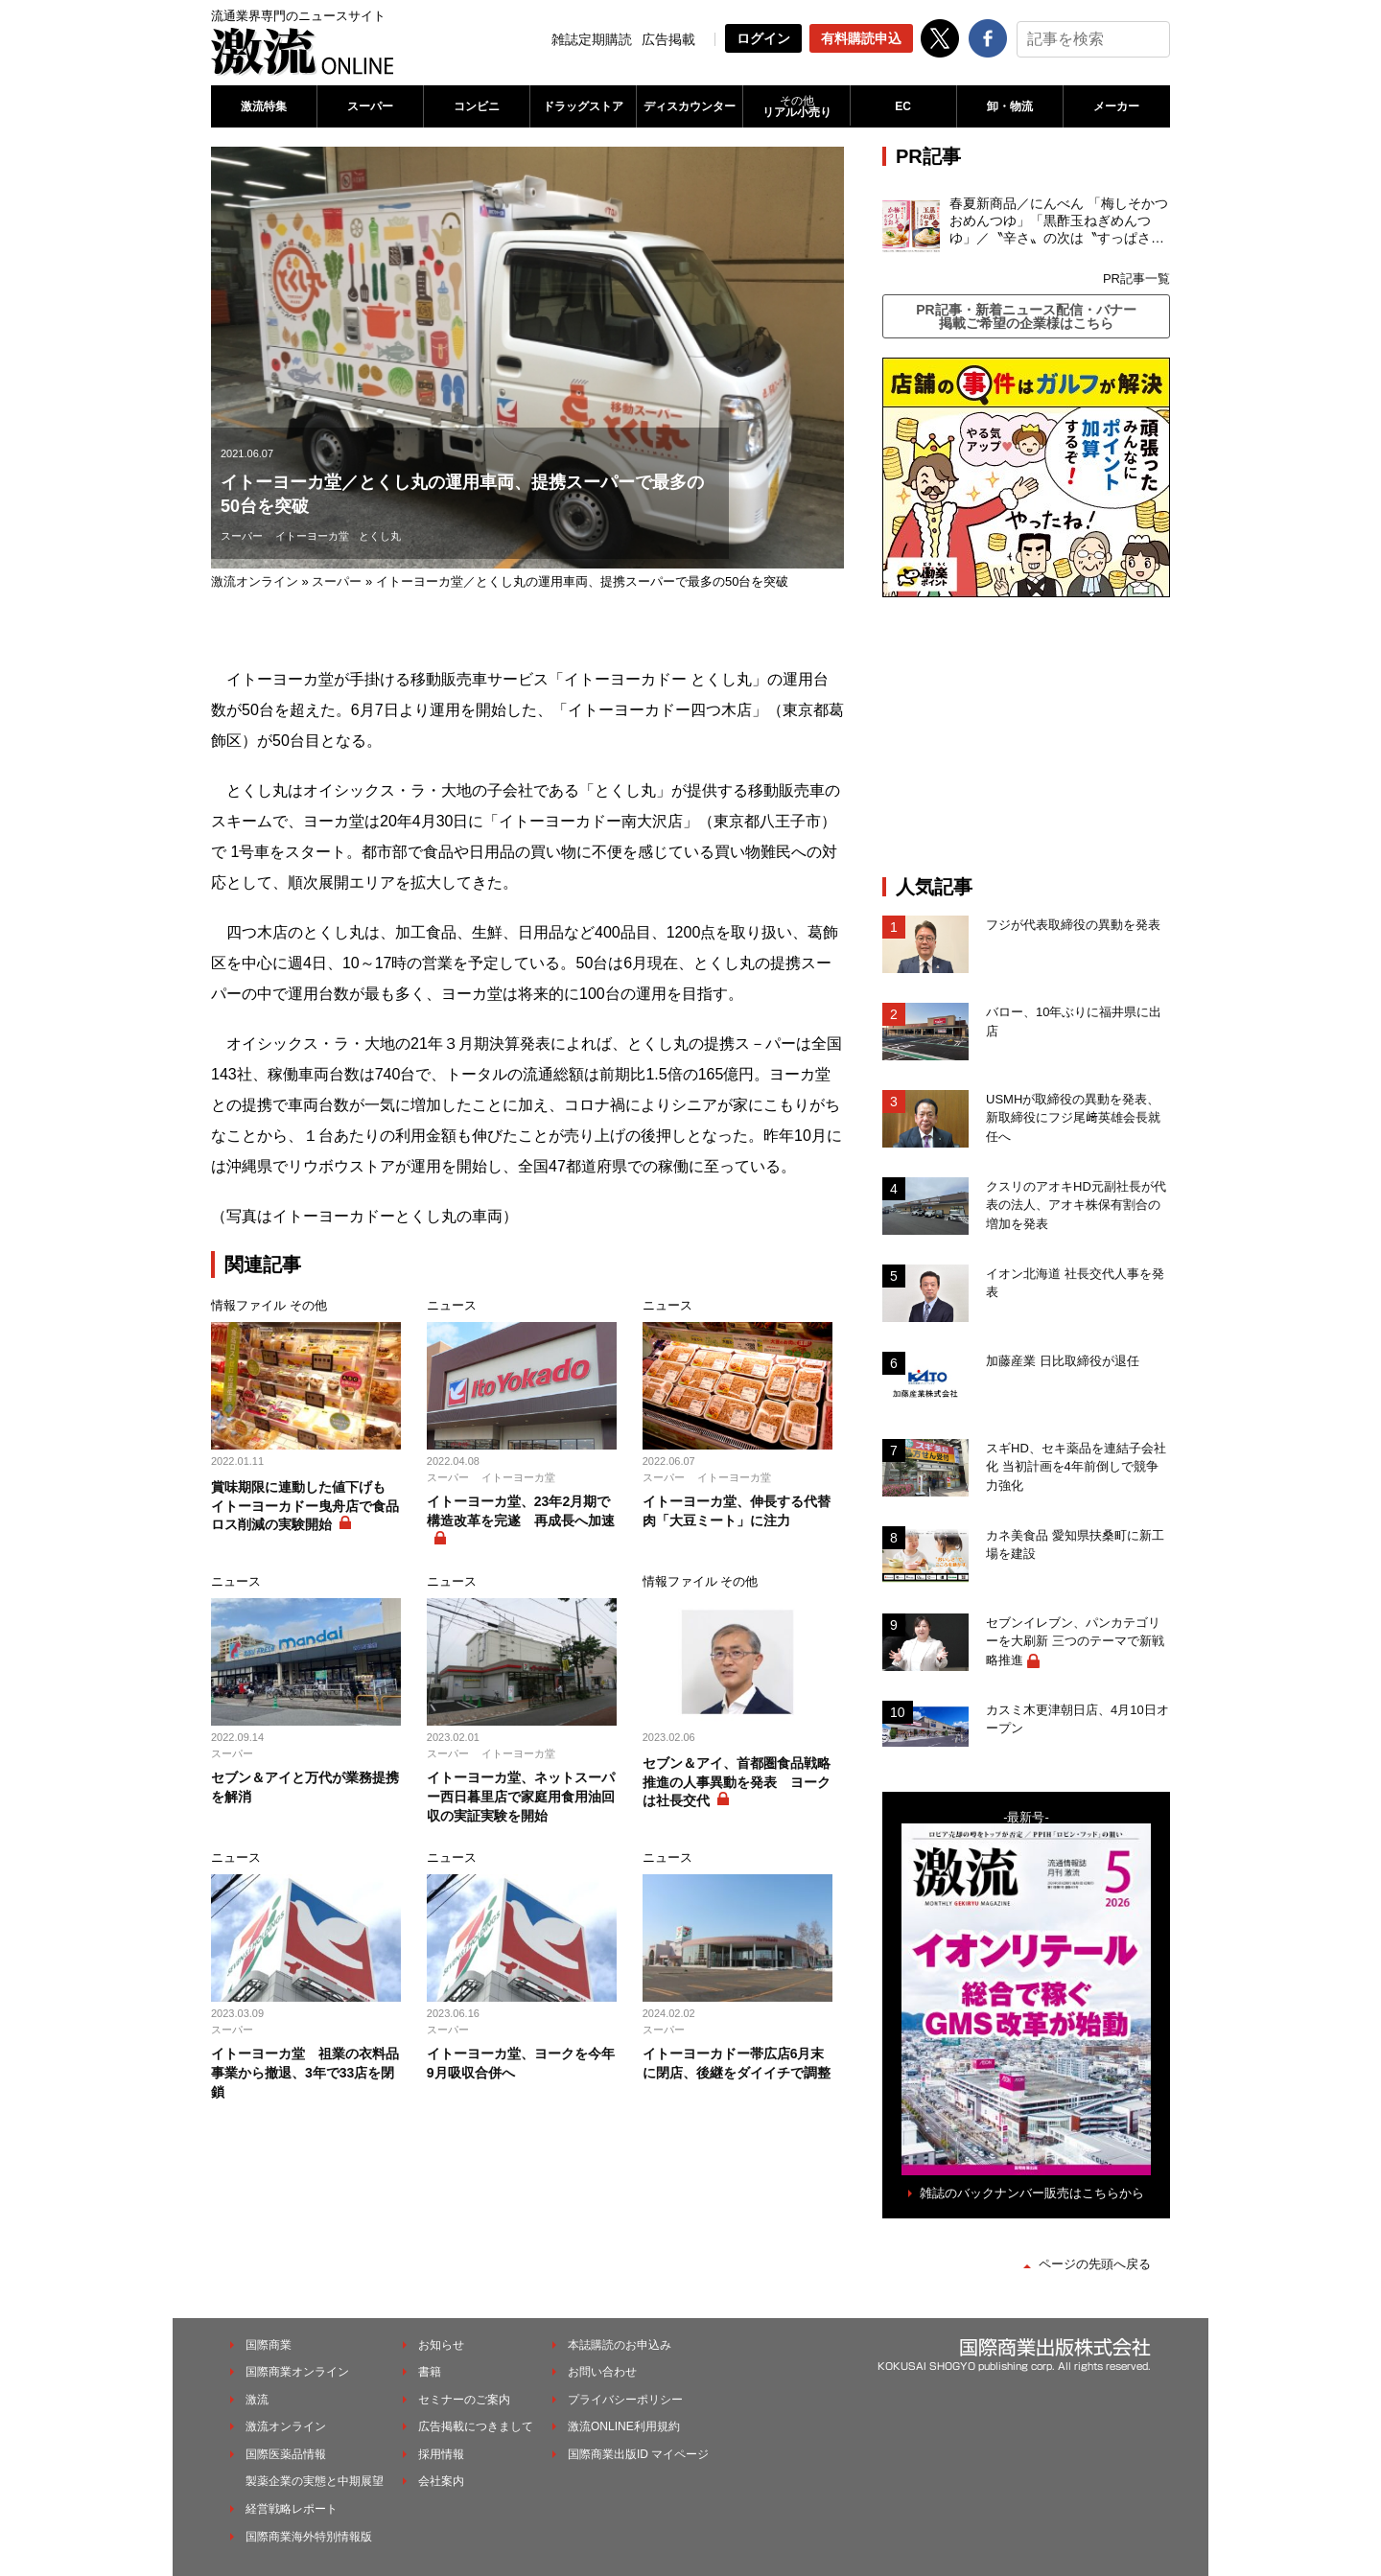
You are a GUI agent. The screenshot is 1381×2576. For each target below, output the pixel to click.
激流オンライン (254, 581)
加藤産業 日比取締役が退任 (1069, 1361)
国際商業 (269, 2345)
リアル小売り (796, 106)
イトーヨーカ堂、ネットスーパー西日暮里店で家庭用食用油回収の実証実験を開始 (521, 1796)
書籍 (429, 2372)
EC (903, 106)
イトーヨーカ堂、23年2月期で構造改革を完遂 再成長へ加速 (521, 1511)
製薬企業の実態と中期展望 (315, 2481)
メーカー (1116, 106)
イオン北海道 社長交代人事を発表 (1075, 1283)
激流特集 (264, 106)
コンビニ (477, 106)
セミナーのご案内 (464, 2399)
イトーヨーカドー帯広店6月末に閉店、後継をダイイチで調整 (737, 2063)
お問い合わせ (602, 2372)
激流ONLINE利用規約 (624, 2426)
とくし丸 (380, 536)
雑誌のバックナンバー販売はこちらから (1032, 2193)
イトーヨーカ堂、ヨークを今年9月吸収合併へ (521, 2063)
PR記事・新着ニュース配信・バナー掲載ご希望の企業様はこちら (1025, 316)
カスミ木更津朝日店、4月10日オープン (1077, 1719)
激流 (257, 2399)
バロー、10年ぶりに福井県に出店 (1073, 1021)
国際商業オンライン (297, 2372)
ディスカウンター (690, 106)
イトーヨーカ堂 (312, 536)
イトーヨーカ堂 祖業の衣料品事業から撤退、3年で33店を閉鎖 (305, 2072)
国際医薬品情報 (286, 2454)
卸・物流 (1010, 106)
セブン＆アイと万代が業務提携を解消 (305, 1787)
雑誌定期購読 (591, 39)
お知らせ (441, 2345)
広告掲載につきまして (475, 2426)
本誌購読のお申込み (619, 2345)
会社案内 (441, 2481)
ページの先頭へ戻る (1095, 2264)
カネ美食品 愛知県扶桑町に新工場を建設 (1075, 1545)
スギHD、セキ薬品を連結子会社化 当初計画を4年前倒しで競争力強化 (1076, 1467)
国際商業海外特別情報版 (309, 2536)
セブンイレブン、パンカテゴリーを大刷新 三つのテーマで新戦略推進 (1075, 1641)
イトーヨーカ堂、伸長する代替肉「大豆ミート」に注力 (737, 1511)
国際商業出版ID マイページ (638, 2454)
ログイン (763, 38)
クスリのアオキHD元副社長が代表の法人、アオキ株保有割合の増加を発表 (1076, 1205)
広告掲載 (668, 39)
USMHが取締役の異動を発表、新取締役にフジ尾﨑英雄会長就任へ (1073, 1118)
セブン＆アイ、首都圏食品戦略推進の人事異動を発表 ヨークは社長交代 (737, 1781)
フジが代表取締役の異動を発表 (1073, 924)
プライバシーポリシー (625, 2399)
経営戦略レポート (292, 2509)
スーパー (370, 106)
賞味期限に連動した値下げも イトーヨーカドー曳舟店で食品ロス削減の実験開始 (305, 1505)
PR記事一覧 (1136, 278)
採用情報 (441, 2454)
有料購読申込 (861, 38)
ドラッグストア (583, 106)
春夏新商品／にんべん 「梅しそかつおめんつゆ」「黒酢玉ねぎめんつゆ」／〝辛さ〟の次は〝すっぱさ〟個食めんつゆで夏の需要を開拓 (1058, 221)
